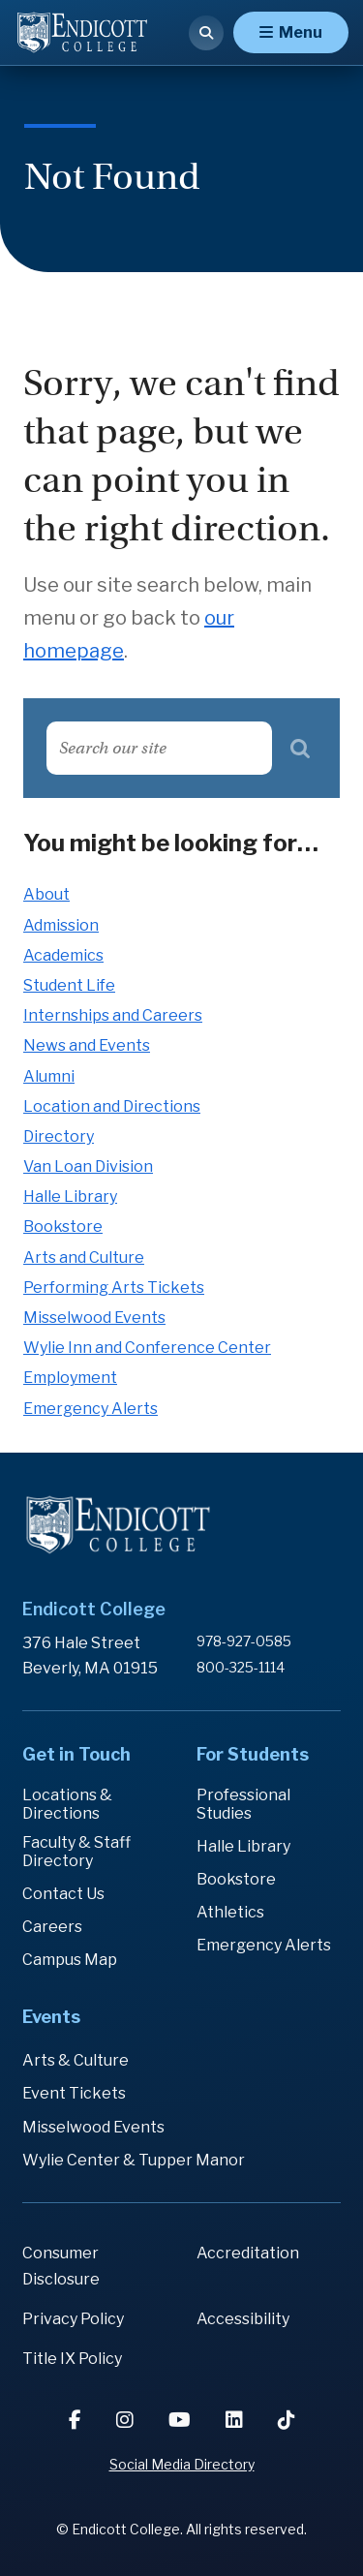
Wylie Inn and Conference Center (147, 1347)
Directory (58, 1136)
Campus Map (69, 1959)
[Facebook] (77, 2420)
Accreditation (248, 2253)
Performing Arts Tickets (113, 1287)
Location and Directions (111, 1106)
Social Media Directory (182, 2464)
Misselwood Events (94, 1317)
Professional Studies (243, 1804)
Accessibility (243, 2319)
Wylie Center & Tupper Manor (133, 2160)
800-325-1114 (241, 1667)
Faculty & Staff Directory (76, 1851)
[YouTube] (181, 2420)
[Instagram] (126, 2420)
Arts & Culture (75, 2060)
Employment (70, 1377)
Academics (63, 955)
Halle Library (70, 1196)
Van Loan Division (88, 1166)
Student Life (69, 985)
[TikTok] (286, 2420)
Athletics (230, 1912)
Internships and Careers (112, 1015)
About (46, 894)
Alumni (49, 1076)
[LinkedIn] (236, 2420)
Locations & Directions (67, 1804)
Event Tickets (74, 2093)
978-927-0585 (244, 1641)
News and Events (86, 1045)
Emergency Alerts (90, 1408)
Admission (61, 925)
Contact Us (63, 1894)
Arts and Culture (83, 1257)
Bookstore (63, 1226)
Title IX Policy (72, 2358)
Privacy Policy (73, 2319)
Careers (52, 1926)
